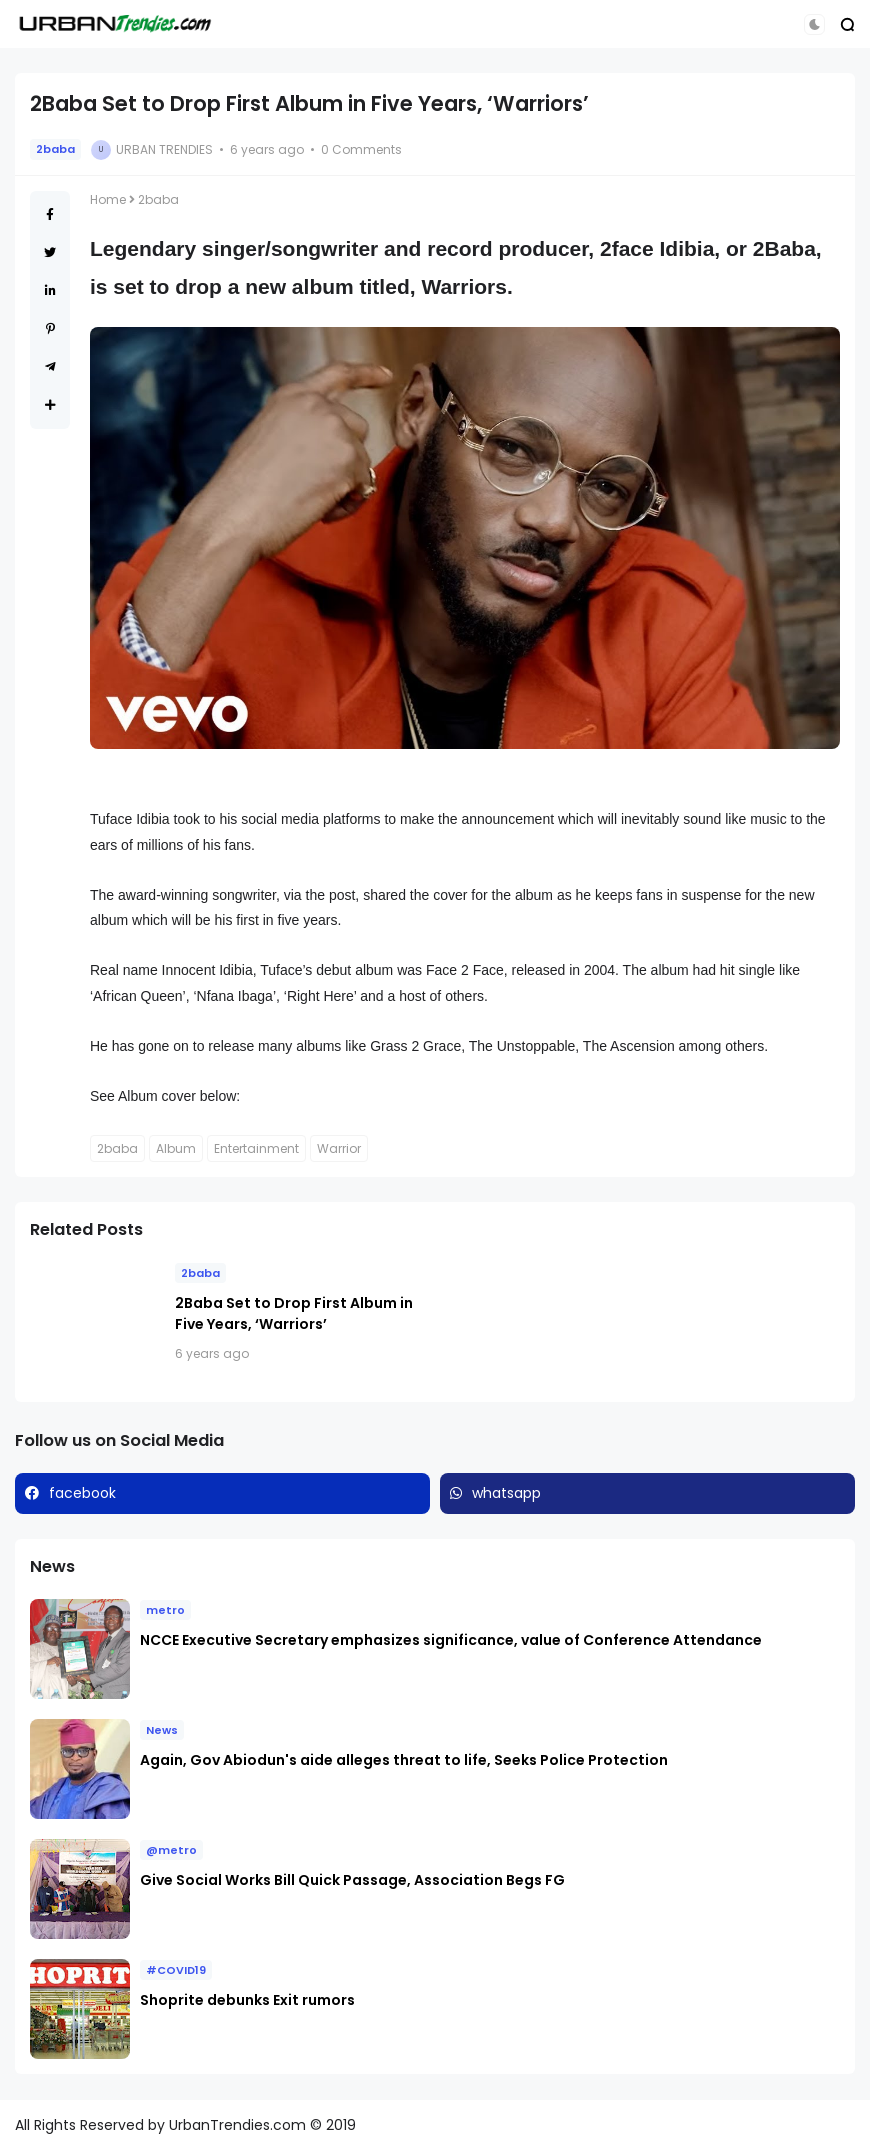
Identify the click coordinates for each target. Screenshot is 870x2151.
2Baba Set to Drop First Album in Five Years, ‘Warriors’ (294, 1313)
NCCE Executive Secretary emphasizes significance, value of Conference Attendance (451, 1640)
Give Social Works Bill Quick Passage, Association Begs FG (352, 1880)
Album (176, 1148)
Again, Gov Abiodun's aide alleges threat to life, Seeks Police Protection (405, 1760)
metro (165, 1610)
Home (108, 199)
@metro (171, 1850)
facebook (82, 1493)
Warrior (339, 1148)
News (162, 1730)
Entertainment (256, 1148)
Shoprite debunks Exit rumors (247, 2000)
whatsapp (506, 1493)
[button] (814, 24)
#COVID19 (176, 1970)
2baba (55, 149)
